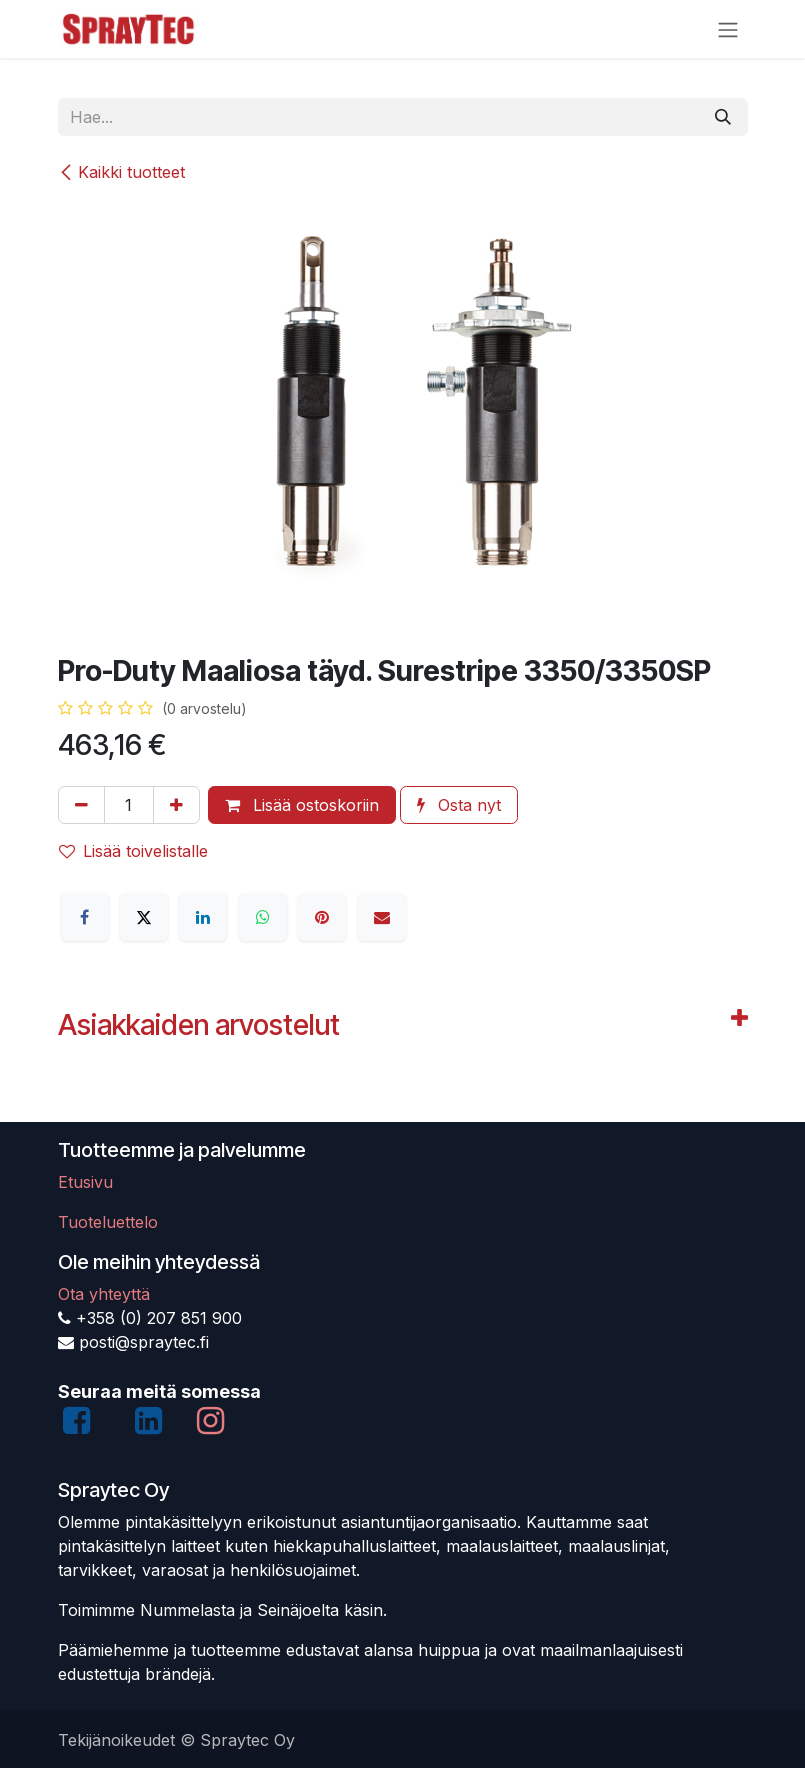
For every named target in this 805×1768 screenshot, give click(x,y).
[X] (144, 917)
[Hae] (723, 117)
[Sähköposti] (382, 917)
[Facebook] (85, 917)
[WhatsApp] (263, 917)
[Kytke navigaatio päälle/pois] (728, 29)
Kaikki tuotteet (121, 172)
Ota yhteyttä (104, 1294)
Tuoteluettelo (108, 1222)
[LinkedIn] (203, 917)
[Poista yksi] (81, 805)
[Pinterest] (322, 917)
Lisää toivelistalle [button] (133, 851)
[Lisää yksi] (176, 805)
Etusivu (85, 1182)
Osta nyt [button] (459, 805)
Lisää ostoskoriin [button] (302, 805)
